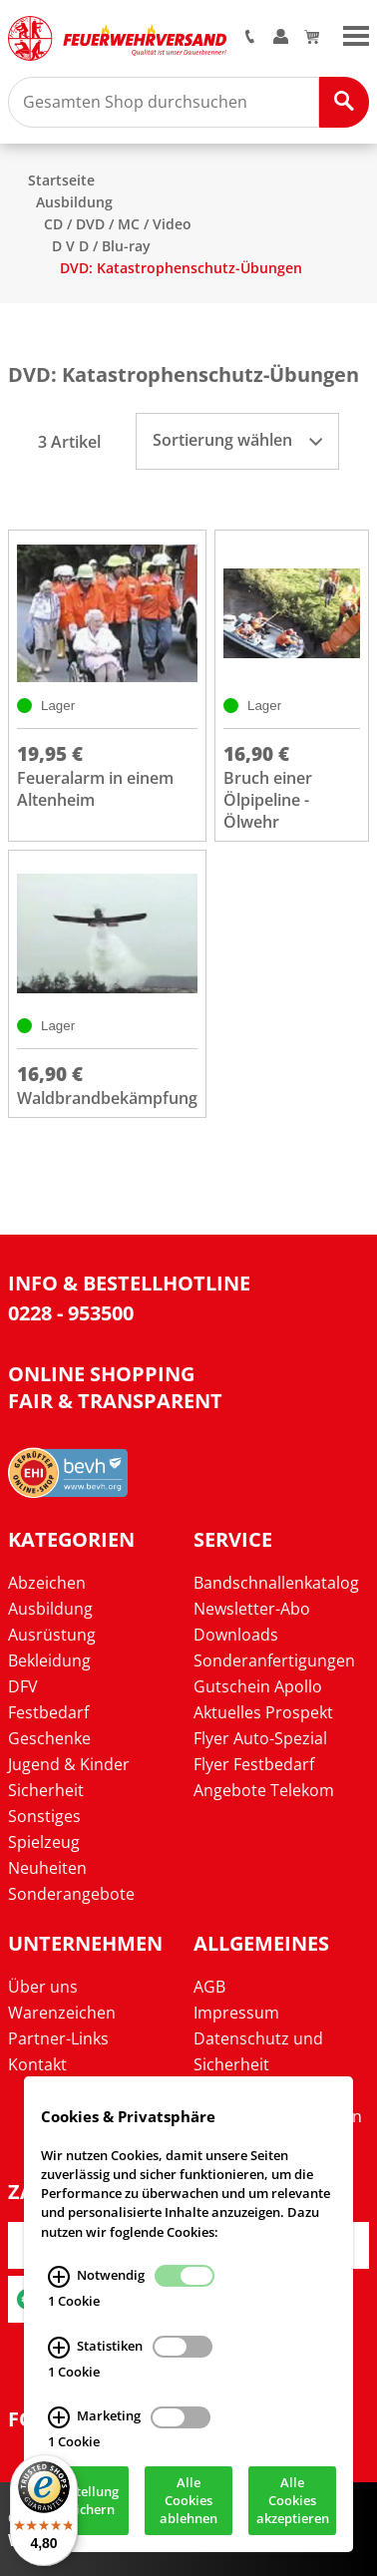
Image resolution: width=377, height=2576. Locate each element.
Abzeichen (47, 1583)
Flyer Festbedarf (253, 1764)
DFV (23, 1686)
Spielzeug (44, 1842)
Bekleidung (49, 1660)
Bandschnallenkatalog (276, 1583)
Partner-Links (58, 2038)
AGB (209, 1987)
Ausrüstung (52, 1635)
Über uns (43, 1987)
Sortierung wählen (237, 440)
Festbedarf (48, 1712)
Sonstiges (44, 1816)
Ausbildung (74, 201)
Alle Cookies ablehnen (188, 2502)
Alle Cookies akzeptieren (292, 2502)
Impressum (236, 2013)
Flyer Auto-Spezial (260, 1738)
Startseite (61, 180)
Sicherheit (46, 1790)
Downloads (235, 1635)
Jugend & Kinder (69, 1764)
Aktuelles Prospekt (263, 1712)
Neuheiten (47, 1868)
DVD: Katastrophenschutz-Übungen (181, 267)
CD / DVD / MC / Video (117, 223)
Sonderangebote (71, 1894)
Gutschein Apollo (257, 1686)
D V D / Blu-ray (101, 245)
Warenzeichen (62, 2013)
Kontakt (37, 2064)
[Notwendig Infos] (59, 2278)
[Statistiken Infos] (59, 2349)
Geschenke (49, 1738)
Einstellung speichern (85, 2502)
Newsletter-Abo (251, 1609)
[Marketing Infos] (59, 2419)
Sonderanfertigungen (274, 1660)
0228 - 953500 (71, 1312)
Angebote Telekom (263, 1790)
